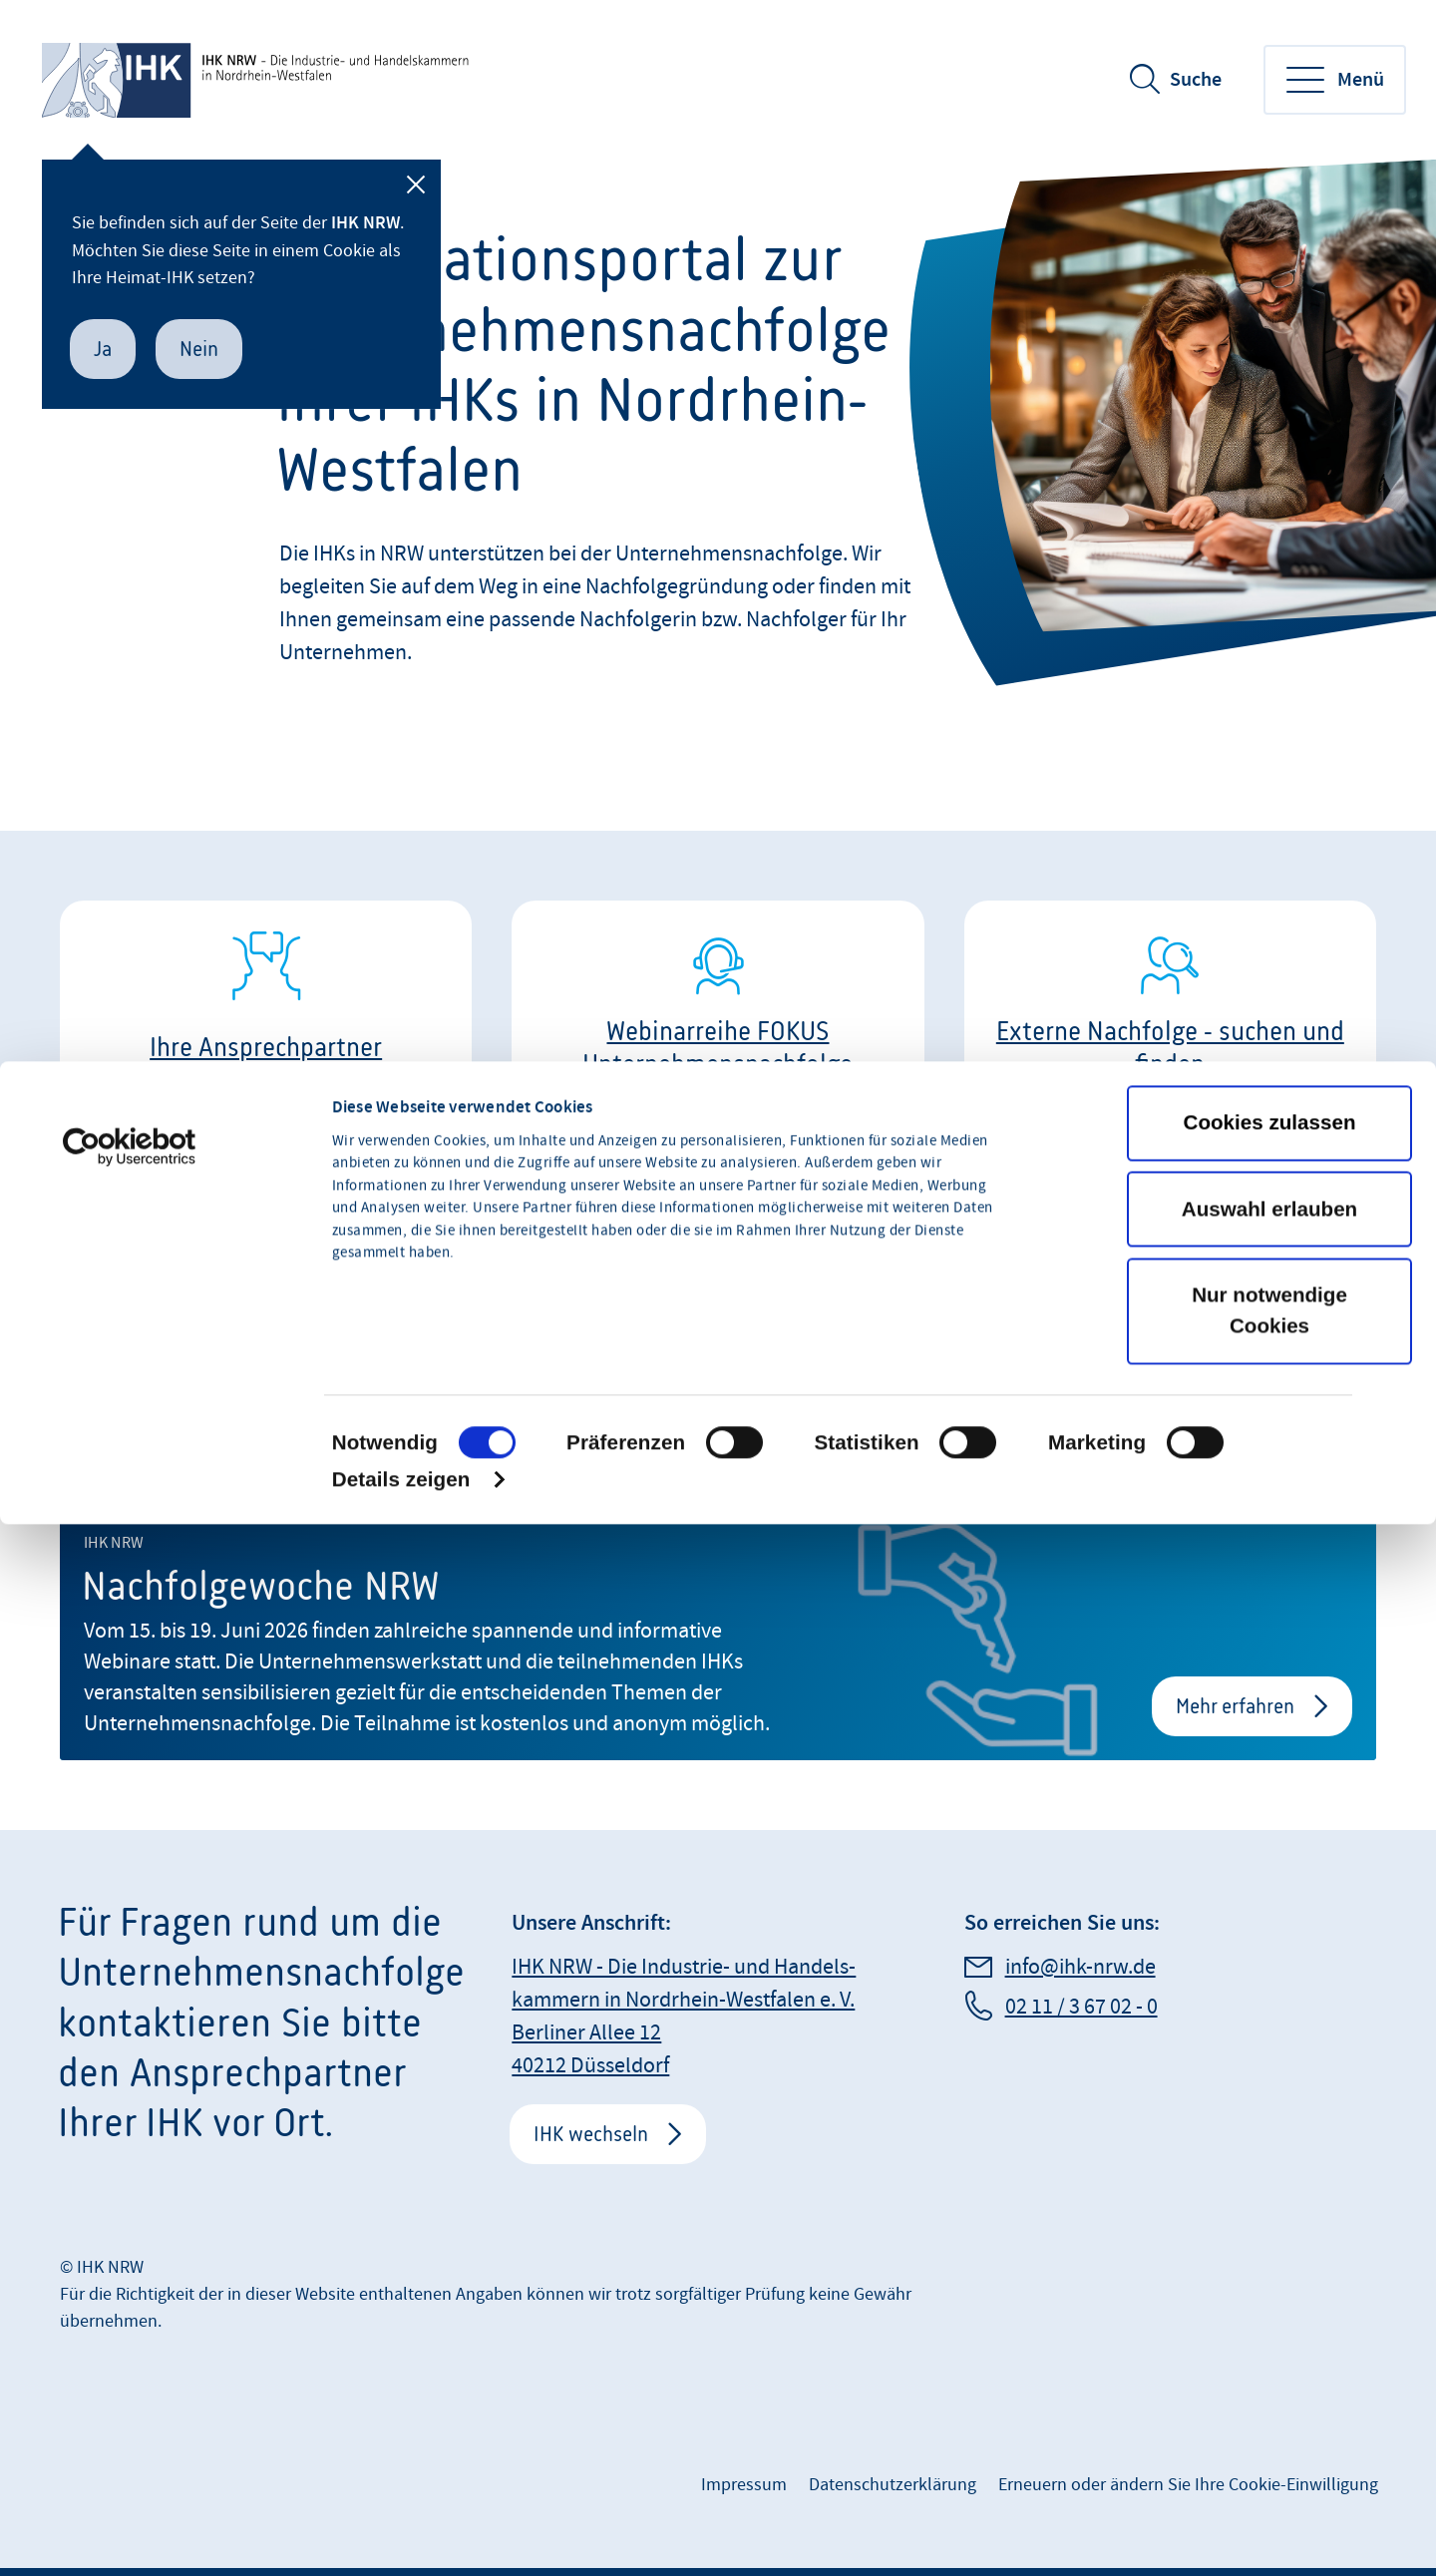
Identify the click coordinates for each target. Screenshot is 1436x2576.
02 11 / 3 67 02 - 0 (1081, 2007)
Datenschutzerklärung (892, 2484)
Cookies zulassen (1270, 1348)
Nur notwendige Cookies (1269, 1537)
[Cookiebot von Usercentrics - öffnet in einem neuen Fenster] (129, 1373)
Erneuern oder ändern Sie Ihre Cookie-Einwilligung (1188, 2484)
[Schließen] (416, 184)
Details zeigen (401, 1705)
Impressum (744, 2484)
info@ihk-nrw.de (1080, 1967)
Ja (103, 348)
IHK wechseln (591, 2133)
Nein (199, 348)
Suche (1196, 80)
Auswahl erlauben (1269, 1435)
